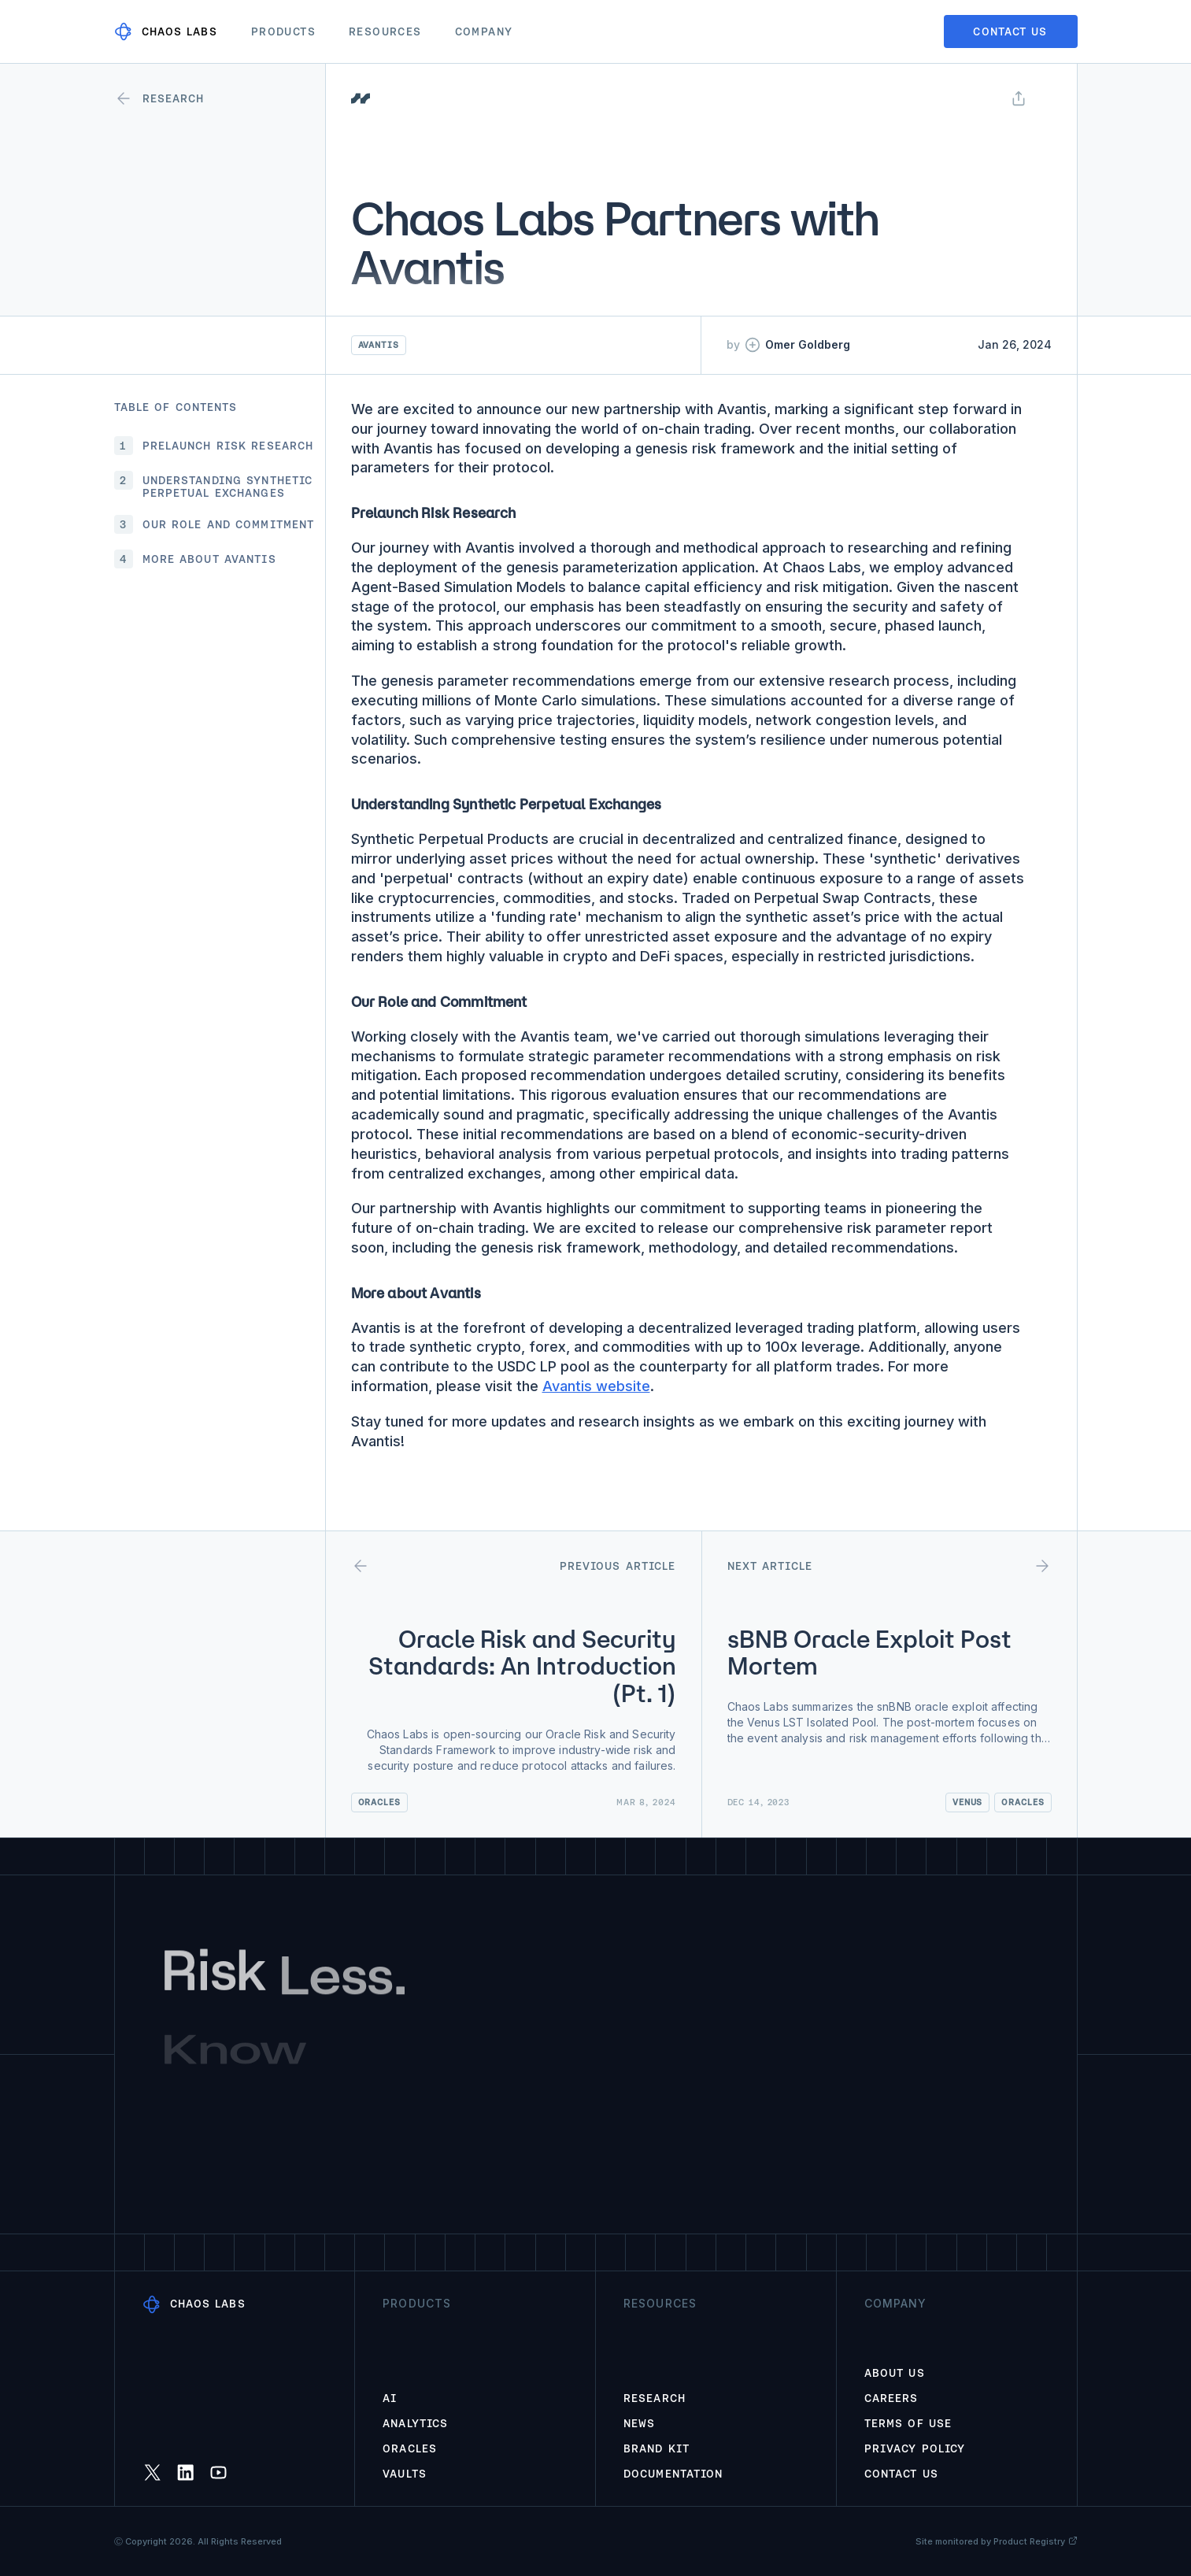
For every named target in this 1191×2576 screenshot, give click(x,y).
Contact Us (901, 2473)
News (639, 2423)
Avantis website (596, 1386)
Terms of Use (908, 2423)
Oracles (410, 2448)
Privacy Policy (915, 2448)
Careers (891, 2398)
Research (654, 2398)
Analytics (415, 2423)
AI (390, 2398)
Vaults (405, 2473)
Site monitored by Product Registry (996, 2541)
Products (283, 31)
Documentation (673, 2473)
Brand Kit (656, 2448)
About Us (894, 2373)
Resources (385, 31)
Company (484, 31)
